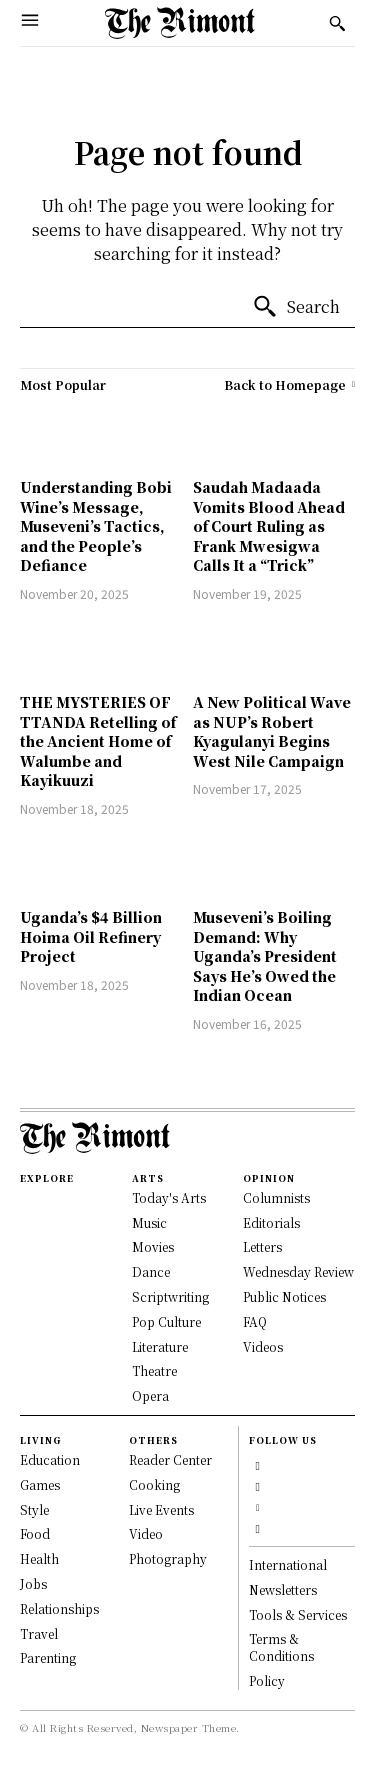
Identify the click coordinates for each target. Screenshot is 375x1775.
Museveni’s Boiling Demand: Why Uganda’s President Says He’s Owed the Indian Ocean (265, 956)
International (288, 1564)
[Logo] (180, 23)
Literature (160, 1346)
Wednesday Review (298, 1271)
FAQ (255, 1321)
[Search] (296, 307)
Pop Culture (166, 1321)
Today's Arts (169, 1197)
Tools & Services (298, 1614)
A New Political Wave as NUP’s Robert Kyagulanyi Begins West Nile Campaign (272, 731)
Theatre (154, 1370)
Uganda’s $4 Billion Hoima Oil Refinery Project (91, 936)
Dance (151, 1271)
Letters (262, 1246)
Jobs (33, 1583)
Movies (153, 1246)
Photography (168, 1558)
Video (146, 1533)
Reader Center (170, 1459)
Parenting (48, 1657)
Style (34, 1509)
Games (40, 1484)
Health (39, 1558)
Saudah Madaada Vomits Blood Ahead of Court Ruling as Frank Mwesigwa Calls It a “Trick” (269, 526)
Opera (150, 1395)
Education (50, 1459)
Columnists (276, 1197)
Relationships (59, 1608)
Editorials (271, 1222)
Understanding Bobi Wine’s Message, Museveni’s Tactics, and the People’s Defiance (96, 526)
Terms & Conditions (281, 1647)
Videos (263, 1346)
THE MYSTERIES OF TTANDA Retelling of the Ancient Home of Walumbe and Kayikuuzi (98, 741)
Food (35, 1533)
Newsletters (283, 1589)
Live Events (161, 1509)
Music (149, 1222)
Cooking (154, 1484)
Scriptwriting (170, 1296)
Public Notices (284, 1296)
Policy (267, 1680)
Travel (39, 1633)
